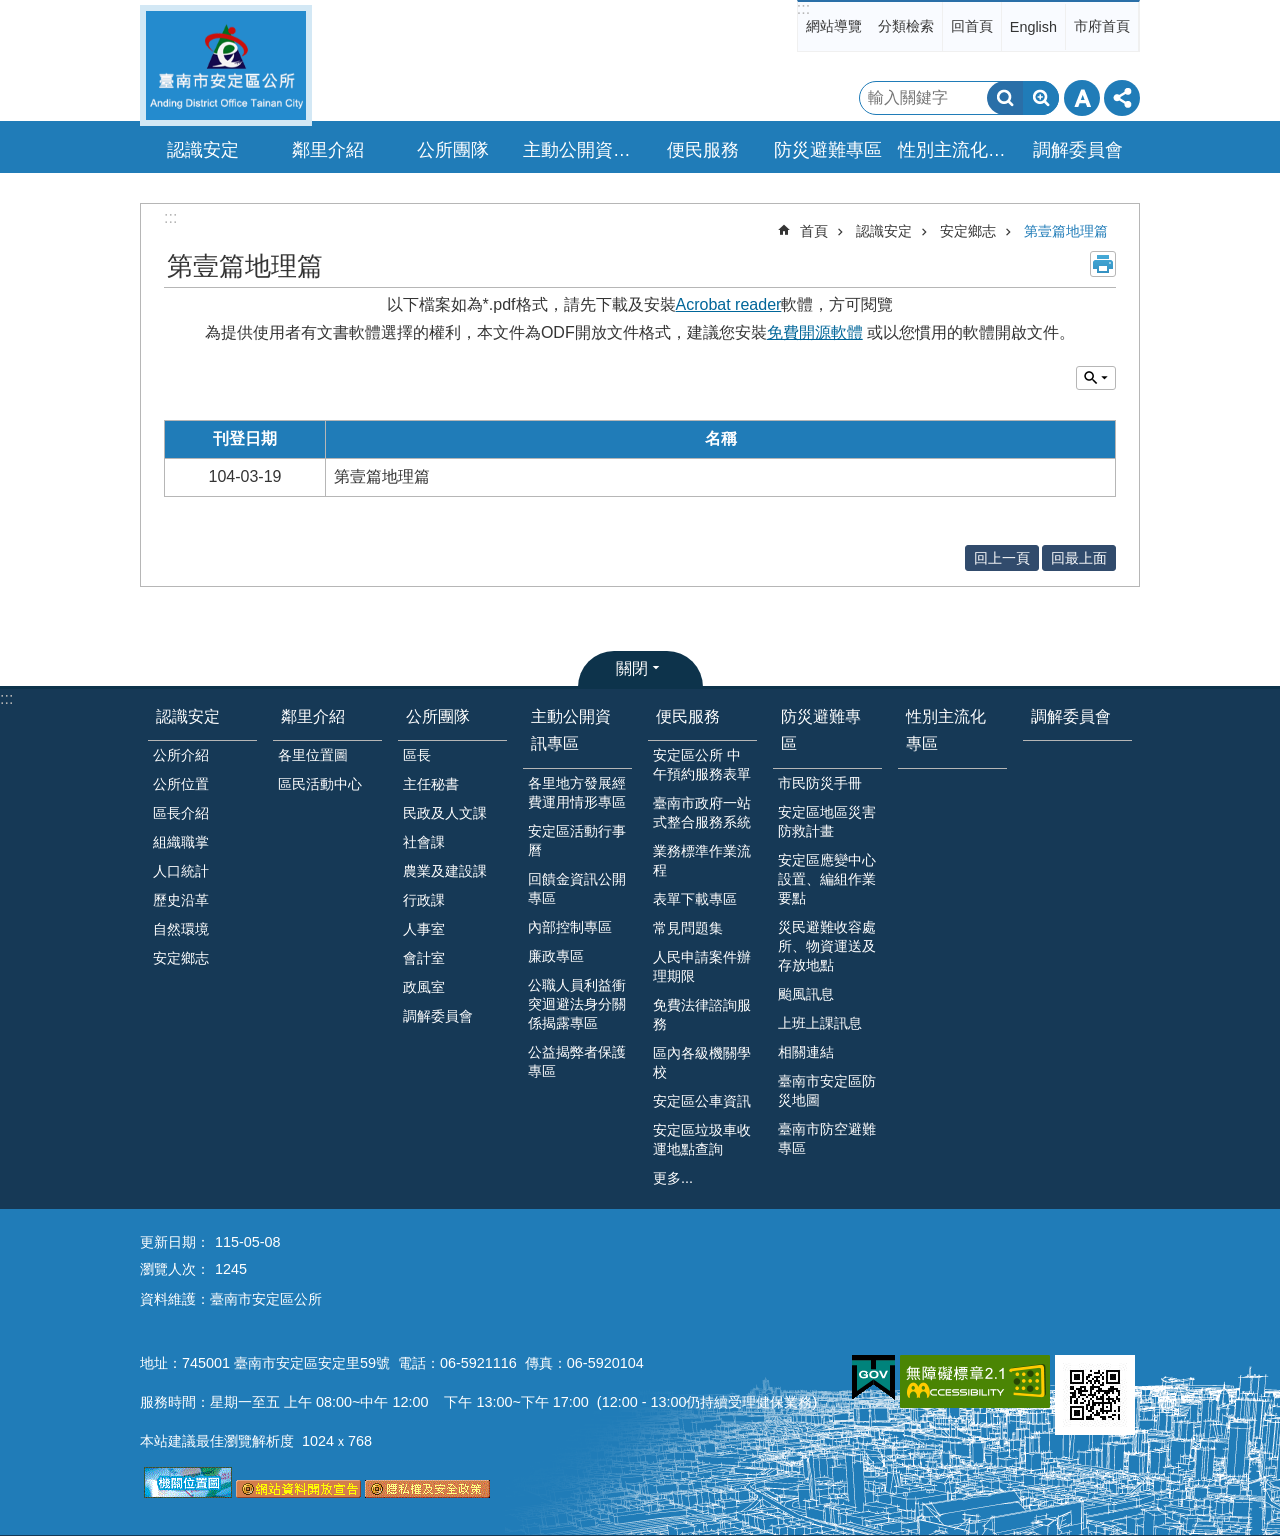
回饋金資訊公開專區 (577, 888)
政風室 (424, 987)
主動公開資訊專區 (571, 730)
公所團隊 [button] (453, 150)
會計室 (424, 958)
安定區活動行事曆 (577, 840)
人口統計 (181, 871)
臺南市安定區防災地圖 (827, 1090)
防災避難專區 (821, 730)
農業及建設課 (445, 871)
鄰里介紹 (313, 716)
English (1033, 27)
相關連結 (806, 1052)
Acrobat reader (729, 304)
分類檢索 (906, 26)
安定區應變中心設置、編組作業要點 (827, 879)
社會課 (424, 842)
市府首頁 (1102, 26)
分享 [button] (1122, 98)
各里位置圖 (313, 755)
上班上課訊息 (820, 1023)
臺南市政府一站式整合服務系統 (702, 812)
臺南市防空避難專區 (827, 1138)
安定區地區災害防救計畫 (827, 821)
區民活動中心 (320, 784)
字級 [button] (1082, 98)
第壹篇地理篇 (1066, 231)
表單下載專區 (695, 899)
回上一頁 (1002, 558)
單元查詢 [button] (1096, 378)
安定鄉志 (968, 231)
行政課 (424, 900)
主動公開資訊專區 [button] (580, 150)
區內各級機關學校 (702, 1062)
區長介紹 (181, 813)
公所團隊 (438, 716)
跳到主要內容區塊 (10, 10)
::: (803, 8)
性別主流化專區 (955, 150)
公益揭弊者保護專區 (577, 1061)
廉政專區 (556, 956)
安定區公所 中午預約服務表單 (702, 764)
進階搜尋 (1041, 98)
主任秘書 (431, 784)
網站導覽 (834, 26)
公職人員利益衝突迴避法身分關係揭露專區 (577, 1004)
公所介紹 (181, 755)
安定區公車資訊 (702, 1101)
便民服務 (688, 716)
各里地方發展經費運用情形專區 (577, 792)
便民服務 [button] (703, 150)
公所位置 (181, 784)
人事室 (424, 929)
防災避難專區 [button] (828, 150)
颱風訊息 (806, 994)
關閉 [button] (632, 668)
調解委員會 (1078, 150)
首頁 (814, 231)
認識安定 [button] (203, 150)
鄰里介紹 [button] (328, 150)
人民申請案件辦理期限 (702, 966)
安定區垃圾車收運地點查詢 (702, 1139)
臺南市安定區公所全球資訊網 (226, 65)
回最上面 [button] (1079, 558)
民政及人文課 (445, 813)
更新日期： (175, 1242)
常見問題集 (688, 928)
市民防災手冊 (820, 783)
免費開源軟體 (815, 332)
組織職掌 (181, 842)
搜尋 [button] (1005, 98)
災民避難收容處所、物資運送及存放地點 (827, 946)
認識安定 (884, 231)
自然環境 (181, 929)
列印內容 (1103, 264)
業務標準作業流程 (702, 860)
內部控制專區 (570, 927)
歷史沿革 (181, 900)
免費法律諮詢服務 (702, 1014)
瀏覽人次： (175, 1269)
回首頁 (972, 26)
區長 (417, 755)
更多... (673, 1178)
